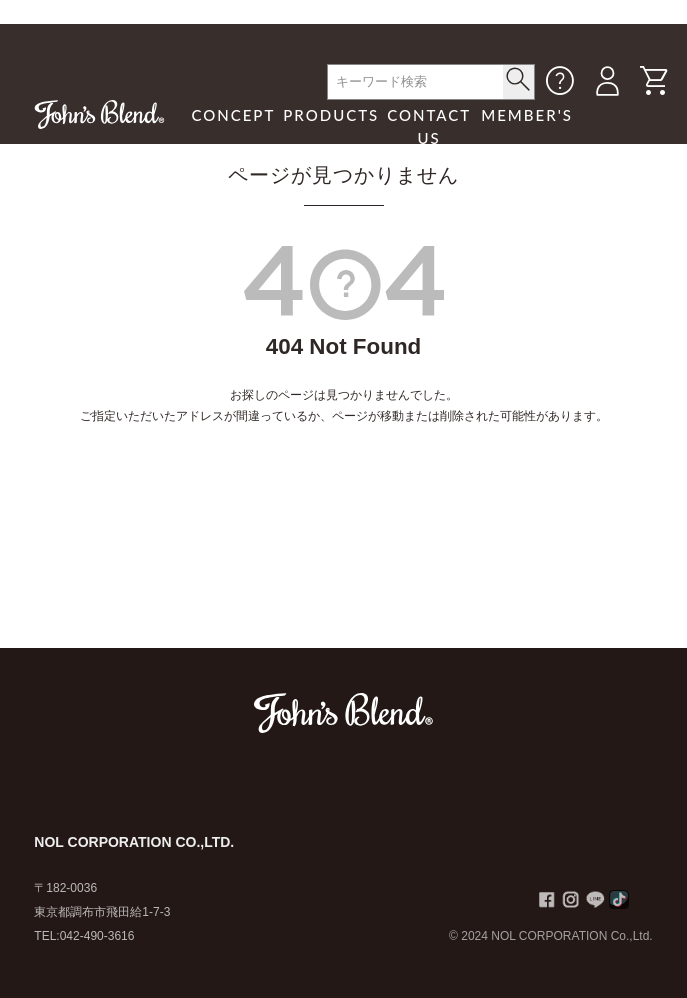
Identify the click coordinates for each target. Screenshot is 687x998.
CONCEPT (233, 115)
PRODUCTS (331, 115)
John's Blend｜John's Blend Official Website (99, 114)
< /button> (518, 79)
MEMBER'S (527, 115)
